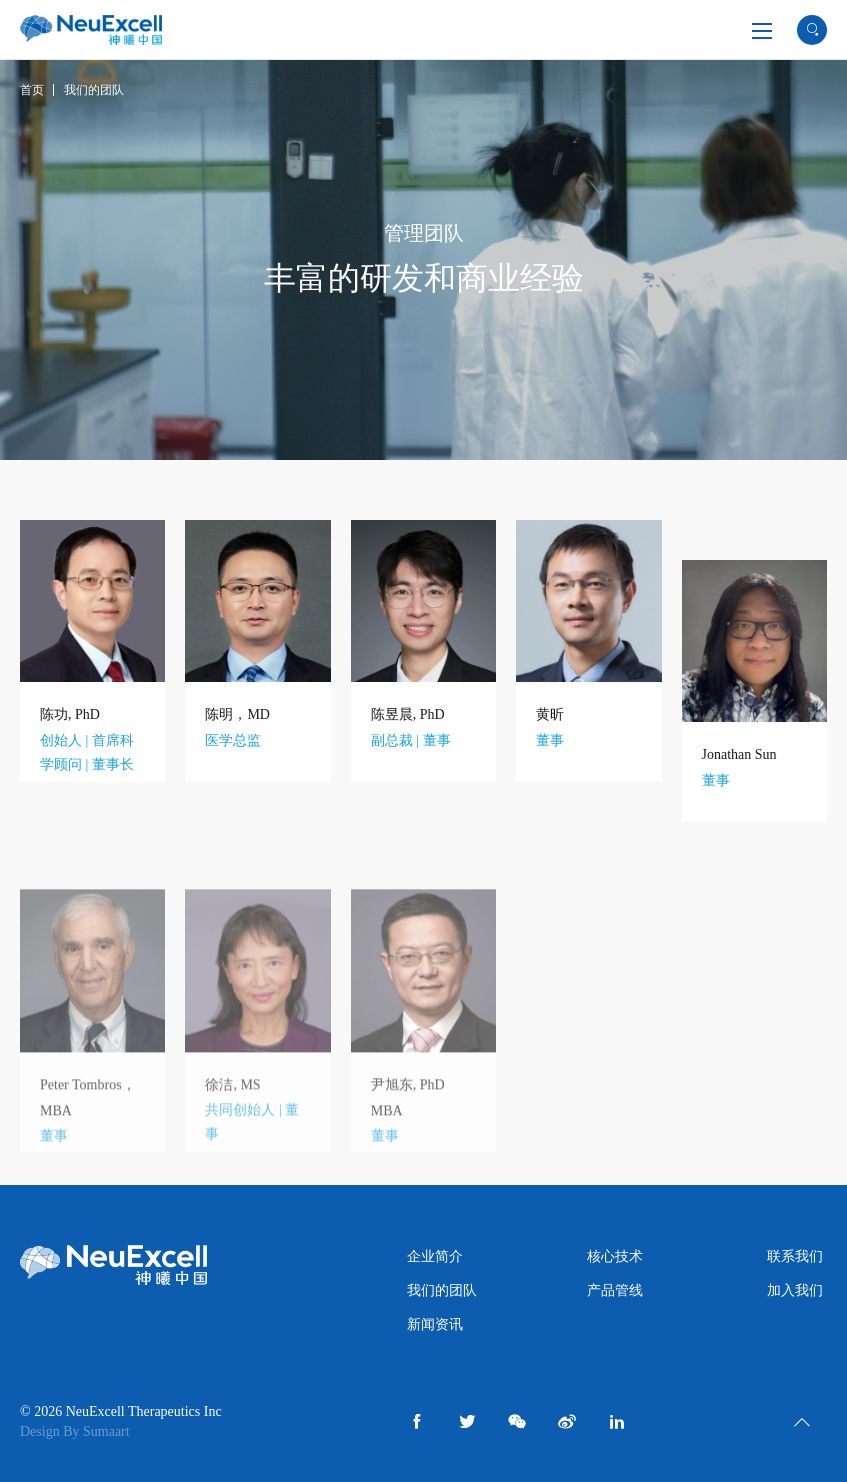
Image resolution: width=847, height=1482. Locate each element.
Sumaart (106, 1431)
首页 (32, 90)
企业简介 (435, 1256)
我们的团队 (94, 90)
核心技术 (615, 1256)
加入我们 (795, 1290)
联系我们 (795, 1256)
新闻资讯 (435, 1324)
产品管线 (615, 1290)
